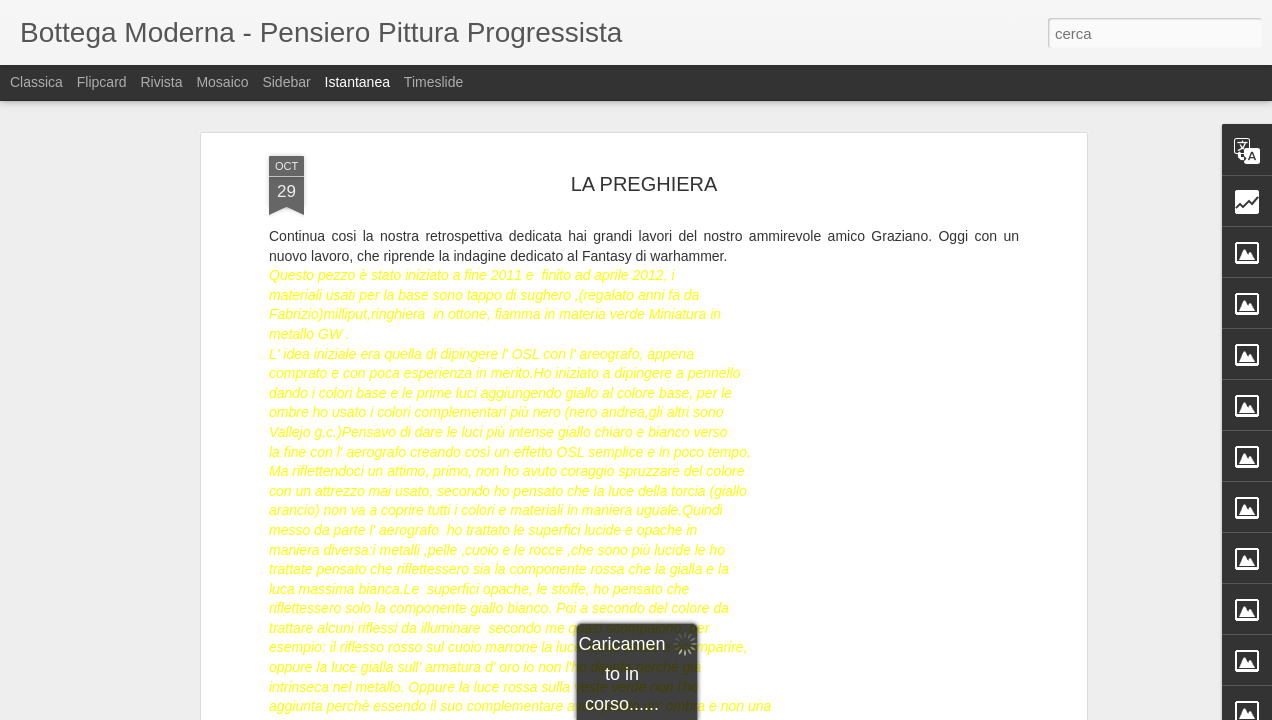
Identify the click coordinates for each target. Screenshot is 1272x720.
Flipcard (102, 82)
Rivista (161, 82)
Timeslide (433, 82)
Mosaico (222, 82)
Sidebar (286, 82)
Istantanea (357, 82)
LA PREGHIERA (644, 184)
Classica (36, 82)
